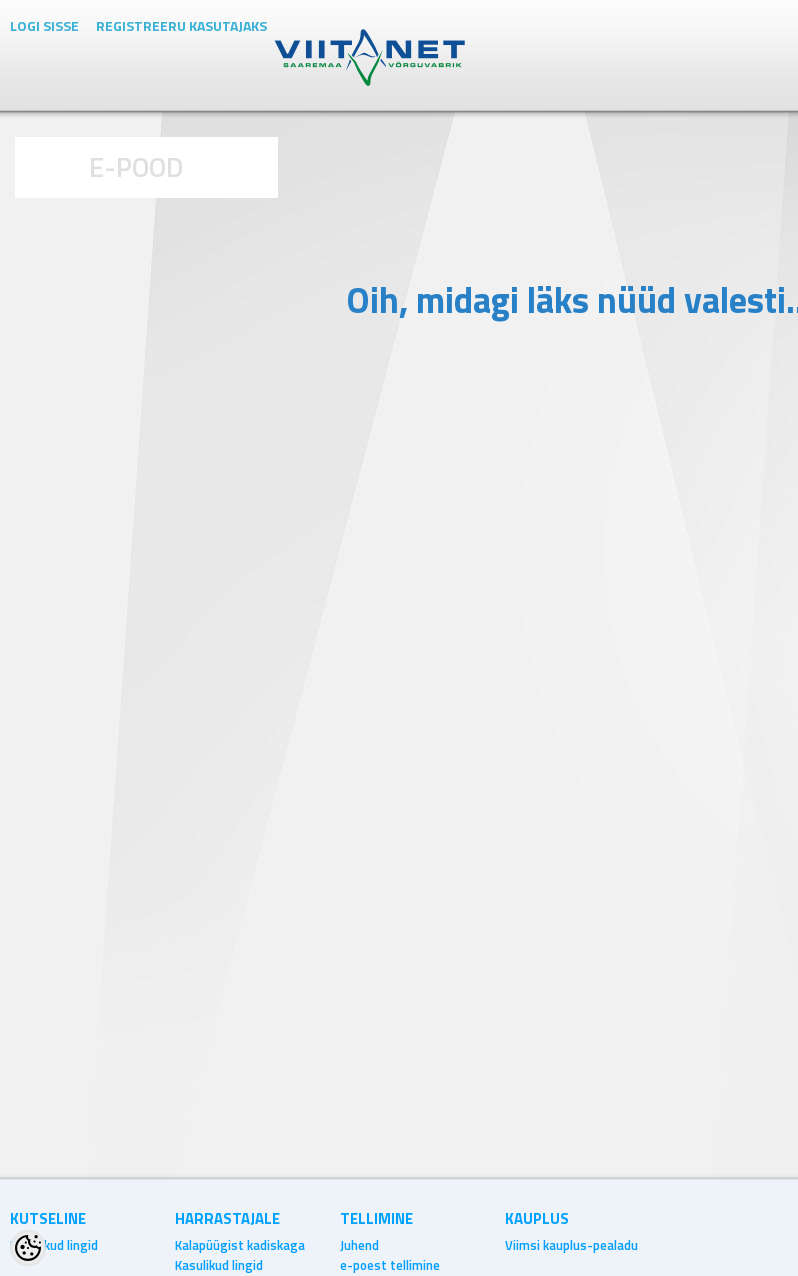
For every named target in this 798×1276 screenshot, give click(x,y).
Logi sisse (44, 25)
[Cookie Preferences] (28, 1248)
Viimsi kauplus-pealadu (571, 1245)
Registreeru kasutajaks (181, 25)
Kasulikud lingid (54, 1245)
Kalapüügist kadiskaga (240, 1245)
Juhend (359, 1245)
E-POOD (136, 166)
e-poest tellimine (390, 1265)
